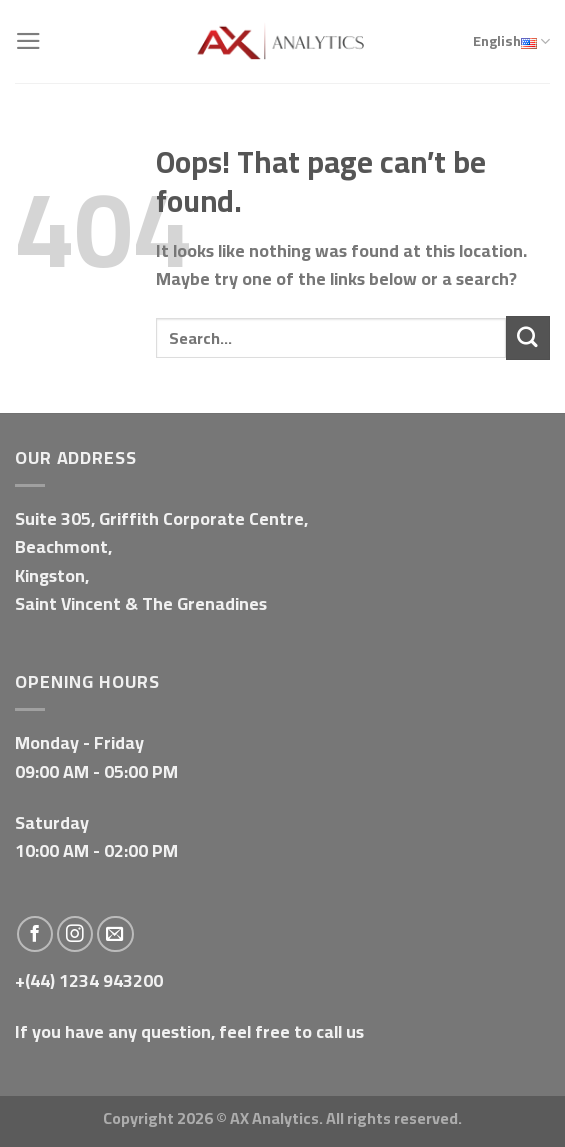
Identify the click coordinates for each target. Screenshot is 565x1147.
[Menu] (28, 41)
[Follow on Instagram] (75, 934)
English (511, 42)
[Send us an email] (115, 934)
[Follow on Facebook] (35, 934)
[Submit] (528, 337)
